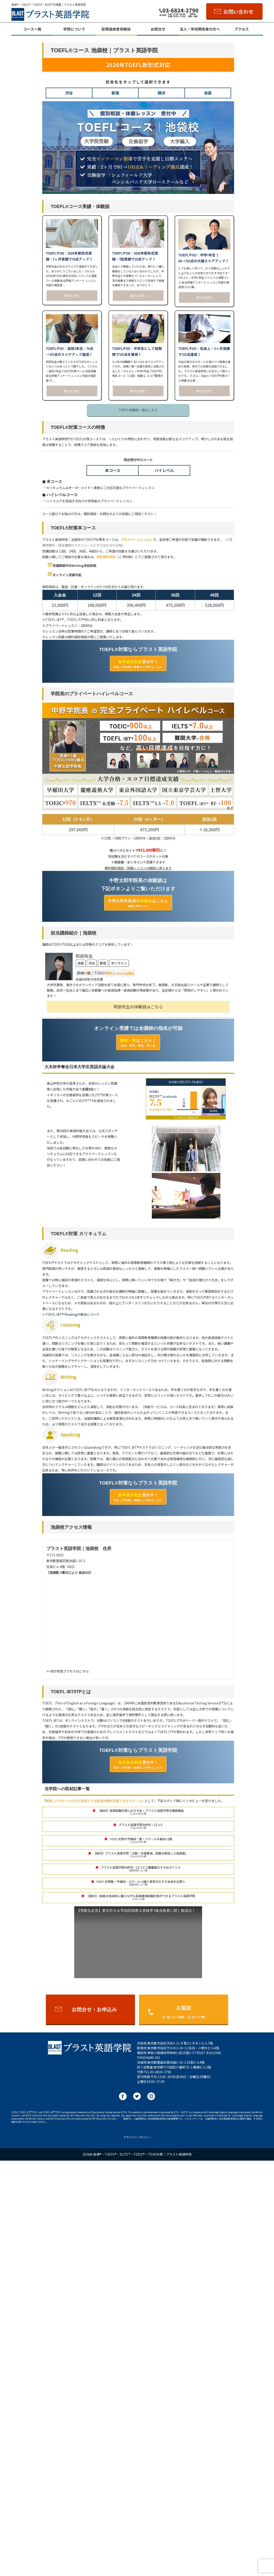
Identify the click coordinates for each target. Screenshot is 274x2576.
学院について (74, 29)
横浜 (161, 93)
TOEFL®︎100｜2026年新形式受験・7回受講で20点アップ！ (135, 255)
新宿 (115, 93)
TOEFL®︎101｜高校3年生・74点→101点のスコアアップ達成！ (69, 351)
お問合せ (158, 29)
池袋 (208, 93)
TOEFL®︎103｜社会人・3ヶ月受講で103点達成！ (204, 351)
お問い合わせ (238, 11)
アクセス (241, 29)
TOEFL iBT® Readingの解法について (72, 1314)
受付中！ (138, 664)
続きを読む (72, 295)
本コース (112, 470)
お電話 (183, 2011)
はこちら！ (138, 1043)
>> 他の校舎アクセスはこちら (67, 1671)
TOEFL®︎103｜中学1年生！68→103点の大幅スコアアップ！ (203, 257)
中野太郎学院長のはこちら (138, 903)
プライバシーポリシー (137, 2137)
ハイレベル (164, 470)
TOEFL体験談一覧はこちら (138, 410)
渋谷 (69, 93)
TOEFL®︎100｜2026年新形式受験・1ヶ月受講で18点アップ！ (69, 255)
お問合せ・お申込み (94, 2009)
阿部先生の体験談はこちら (138, 1007)
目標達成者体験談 (116, 29)
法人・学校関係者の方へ (200, 29)
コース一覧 (32, 29)
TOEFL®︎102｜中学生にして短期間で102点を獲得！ (137, 351)
